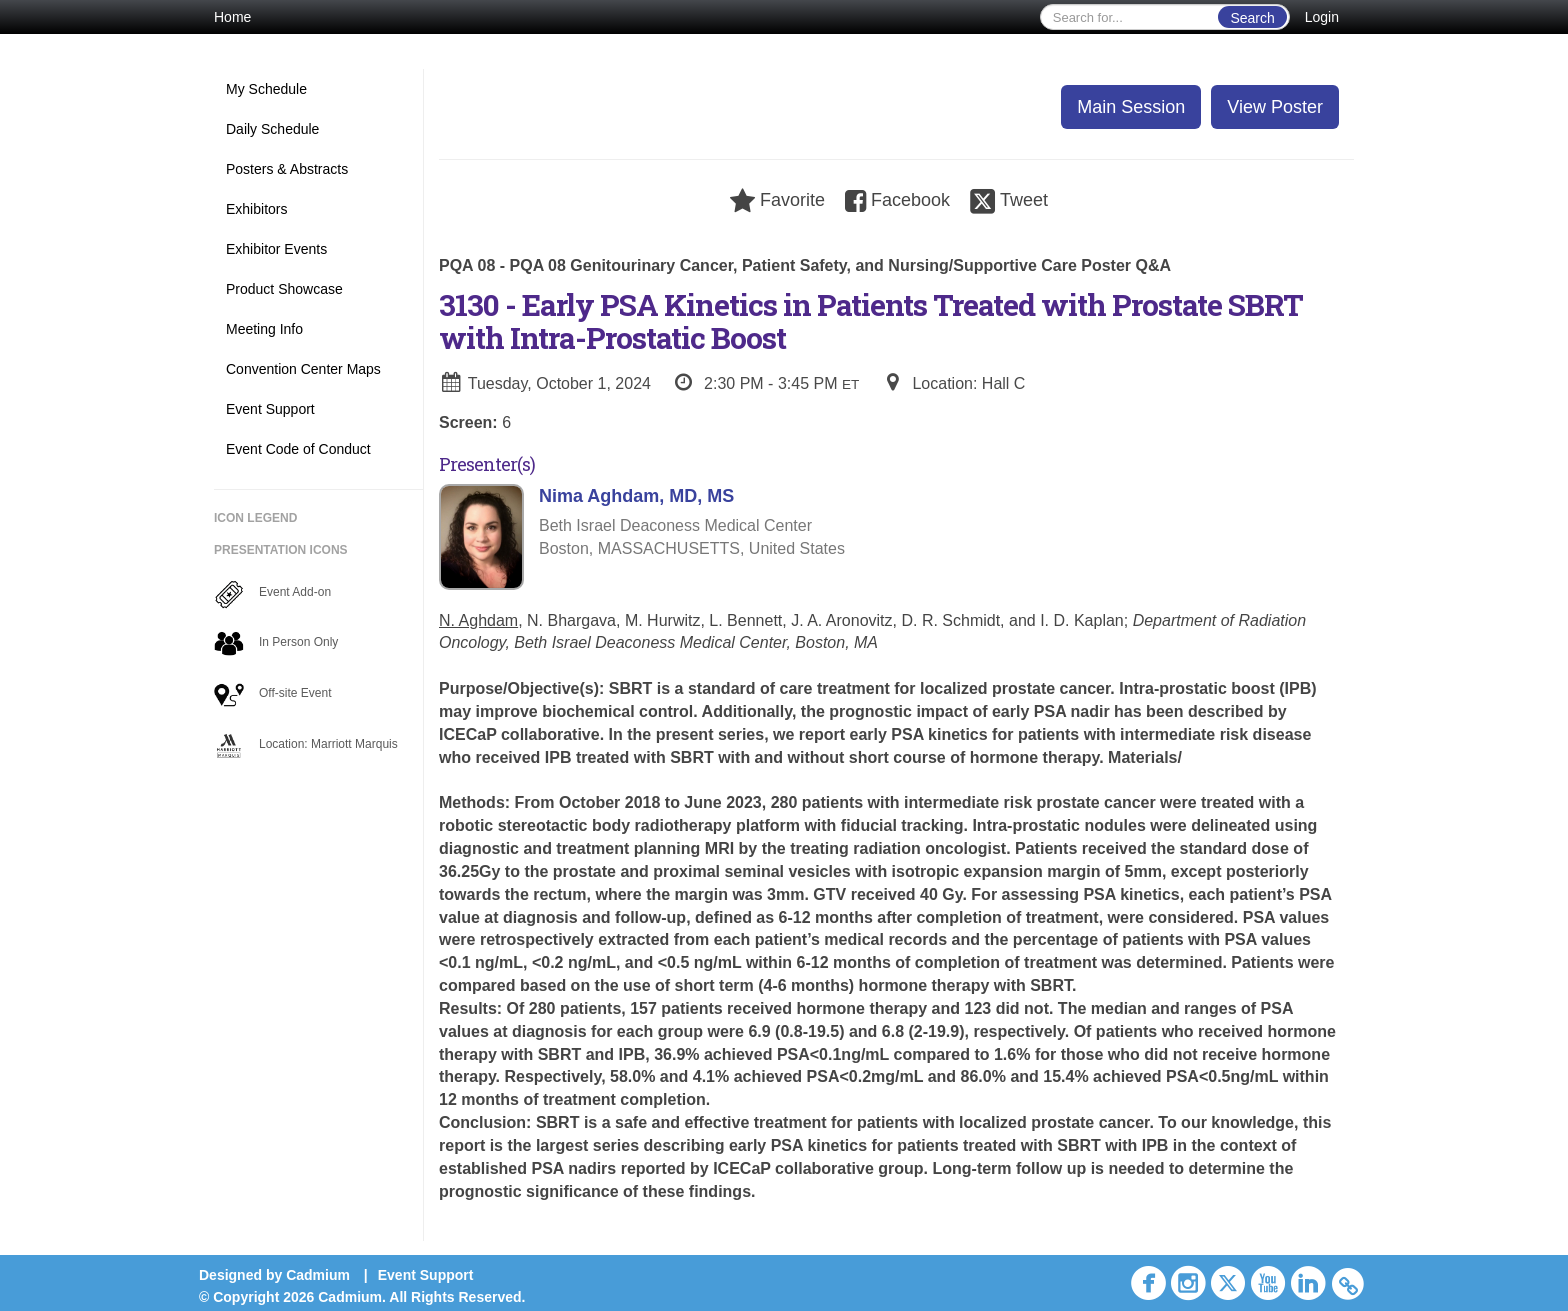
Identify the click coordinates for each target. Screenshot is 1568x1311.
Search (1252, 18)
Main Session (1131, 107)
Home (232, 17)
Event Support (426, 1275)
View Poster (1275, 107)
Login (1322, 17)
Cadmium (318, 1275)
